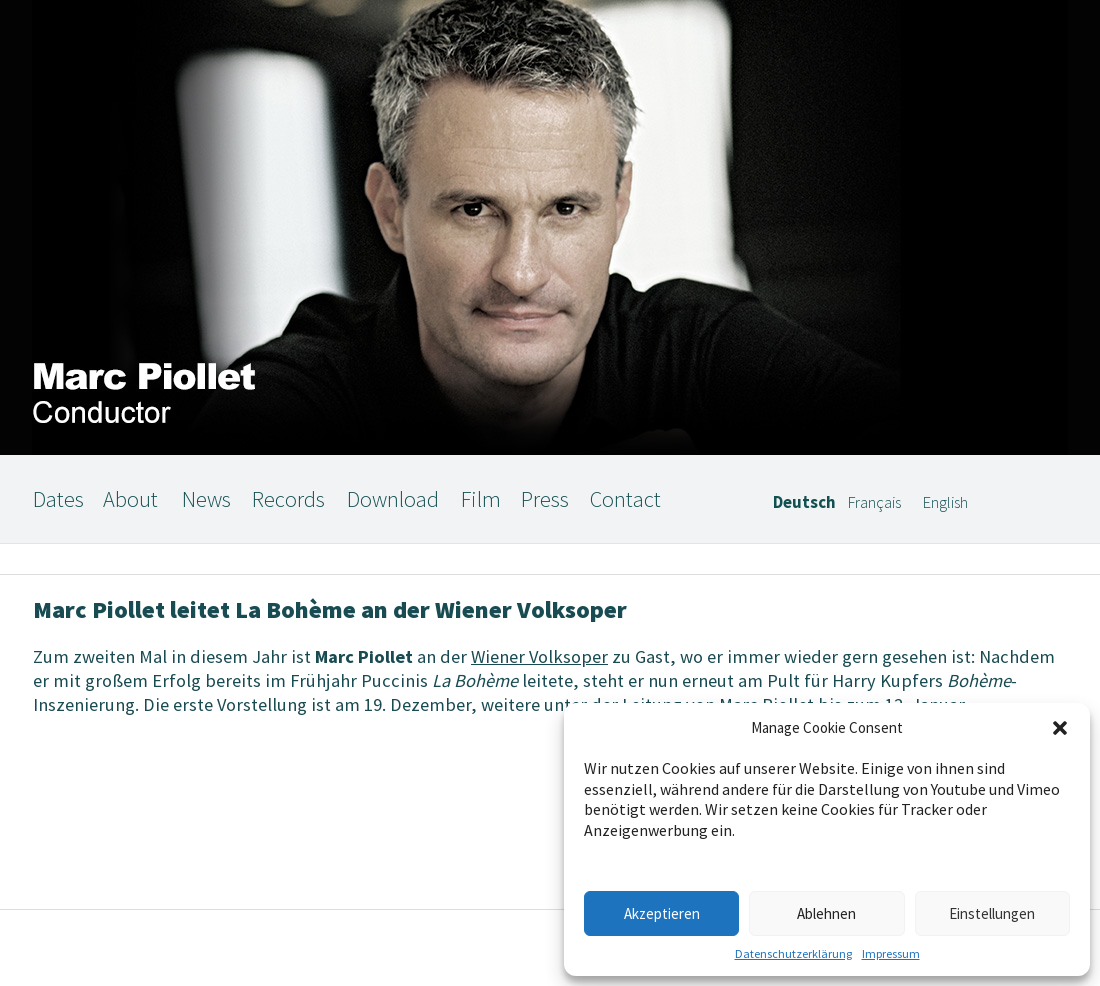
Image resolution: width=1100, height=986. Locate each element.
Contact (625, 499)
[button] (1060, 728)
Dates (58, 499)
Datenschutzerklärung (793, 953)
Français (874, 502)
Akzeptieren (662, 913)
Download (393, 499)
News (206, 499)
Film (481, 499)
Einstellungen (992, 913)
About (130, 499)
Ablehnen (826, 913)
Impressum (891, 953)
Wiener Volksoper (539, 656)
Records (288, 499)
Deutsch (804, 502)
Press (545, 499)
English (945, 502)
